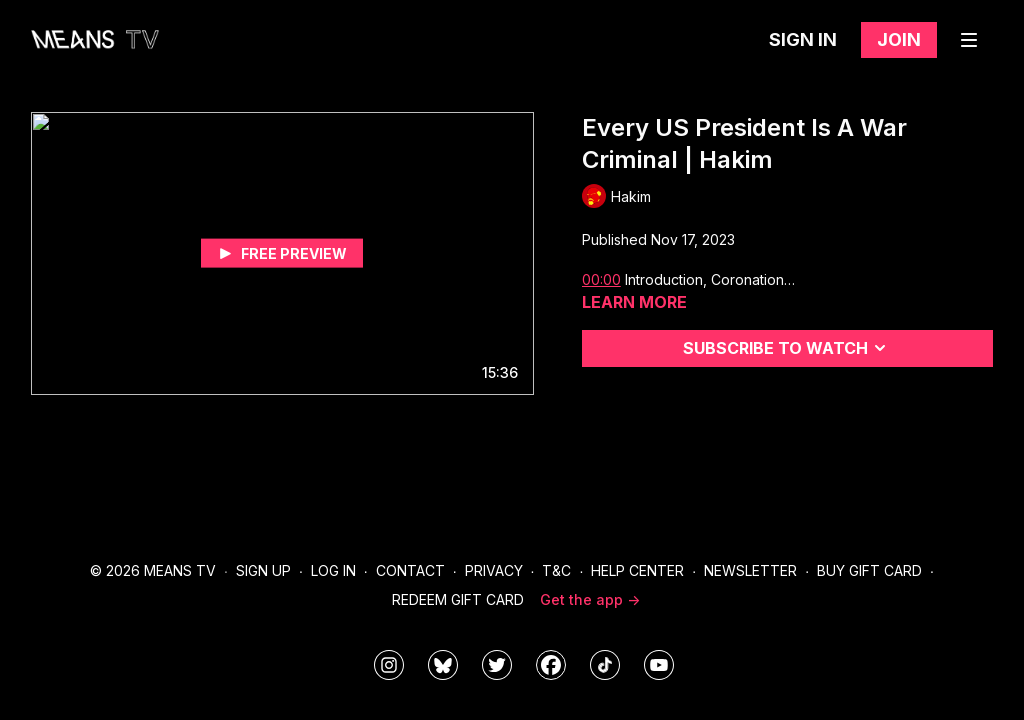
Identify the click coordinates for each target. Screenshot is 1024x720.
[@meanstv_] (605, 665)
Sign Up (263, 570)
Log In (333, 570)
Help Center (637, 570)
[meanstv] (551, 665)
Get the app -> (590, 599)
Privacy (494, 570)
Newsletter (750, 570)
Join (899, 39)
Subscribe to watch (787, 348)
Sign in (803, 39)
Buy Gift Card (869, 570)
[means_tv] (389, 665)
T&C (556, 570)
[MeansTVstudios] (443, 665)
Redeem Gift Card (458, 599)
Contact (410, 570)
